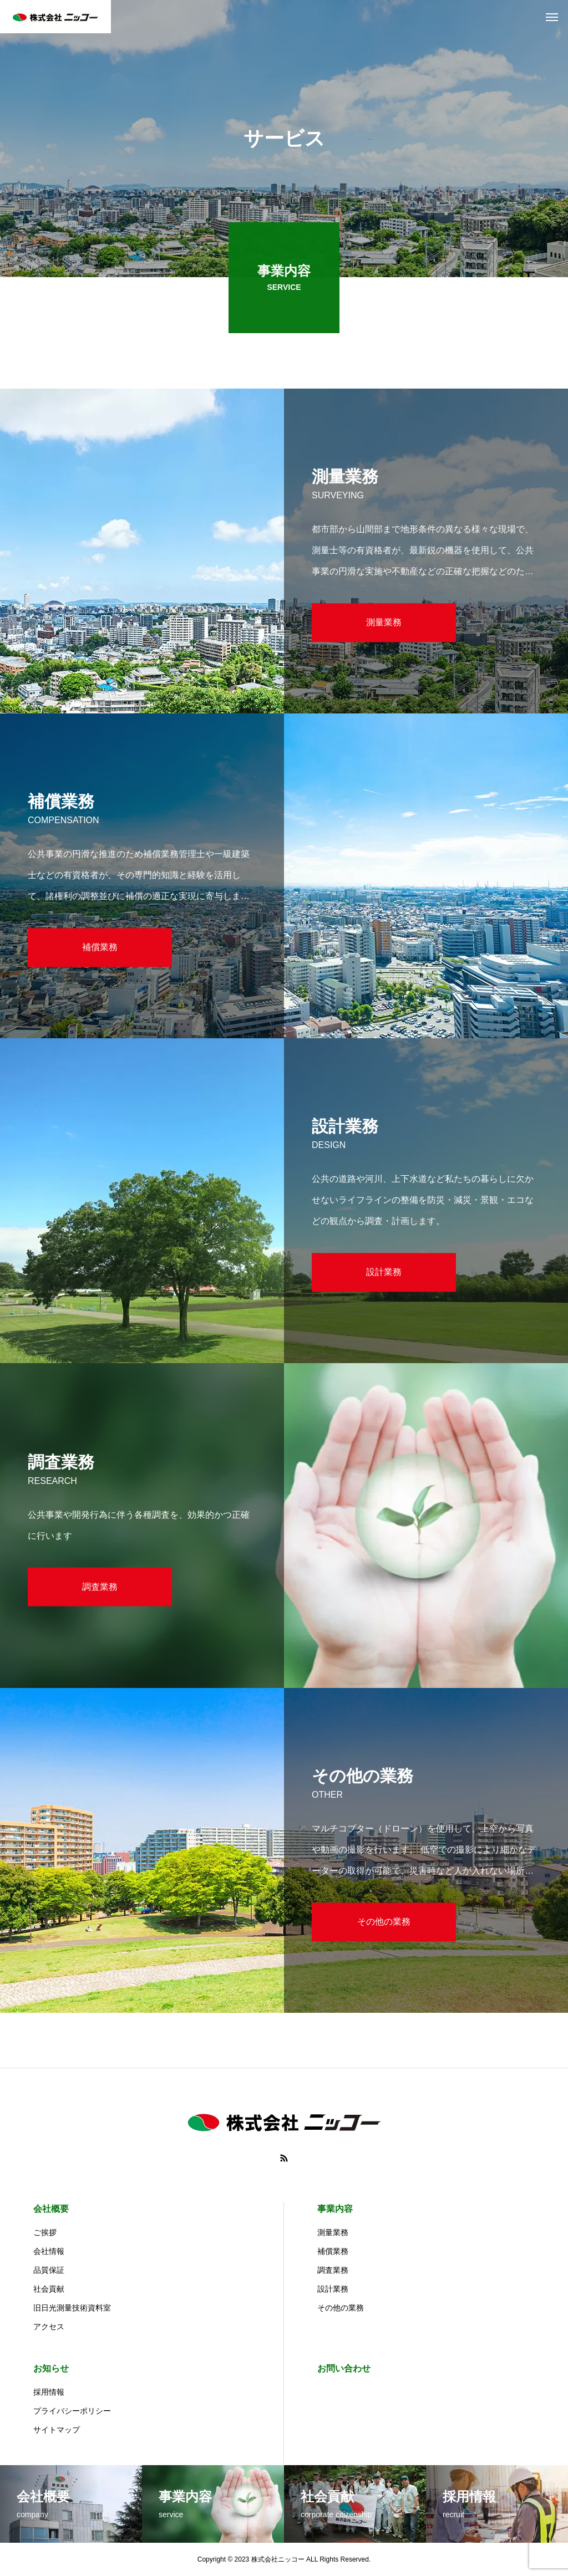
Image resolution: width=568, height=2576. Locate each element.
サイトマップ (56, 2429)
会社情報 (48, 2251)
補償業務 (332, 2251)
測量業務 (332, 2232)
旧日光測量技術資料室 (72, 2307)
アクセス (48, 2326)
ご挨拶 (45, 2232)
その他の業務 (340, 2307)
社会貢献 (48, 2288)
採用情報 (48, 2392)
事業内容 (335, 2208)
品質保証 (48, 2270)
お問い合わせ (344, 2368)
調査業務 (332, 2270)
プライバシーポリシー (72, 2410)
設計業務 (332, 2288)
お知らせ (51, 2368)
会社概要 (51, 2208)
